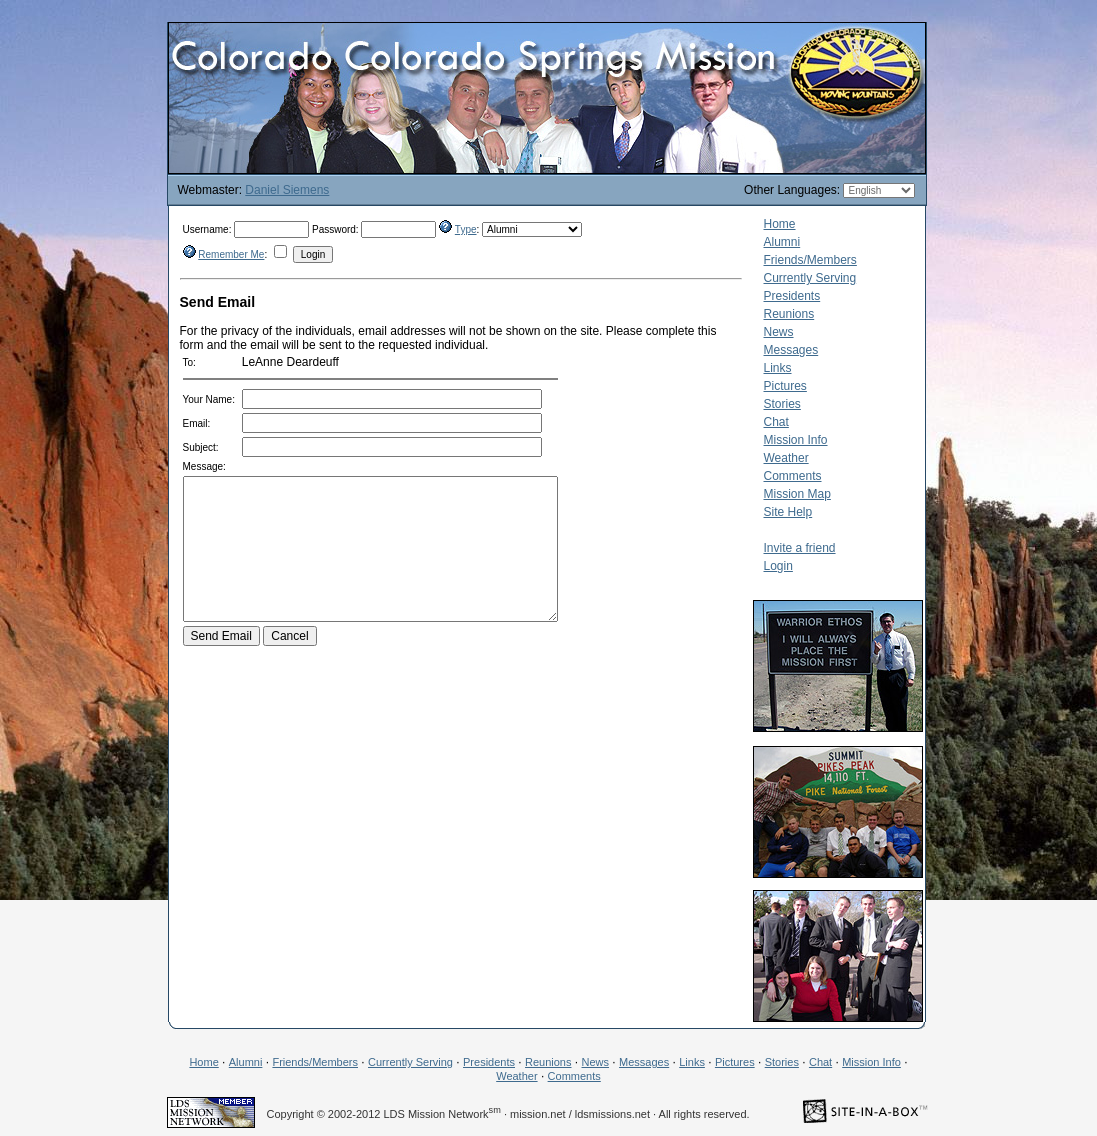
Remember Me (231, 254)
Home (780, 224)
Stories (782, 404)
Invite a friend (800, 548)
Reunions (789, 314)
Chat (776, 422)
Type (466, 229)
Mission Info (796, 440)
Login (778, 566)
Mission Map (797, 494)
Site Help (788, 512)
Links (778, 368)
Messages (791, 350)
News (779, 332)
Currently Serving (810, 278)
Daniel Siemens (287, 190)
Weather (786, 458)
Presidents (792, 296)
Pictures (785, 386)
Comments (793, 476)
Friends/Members (810, 260)
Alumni (782, 242)
